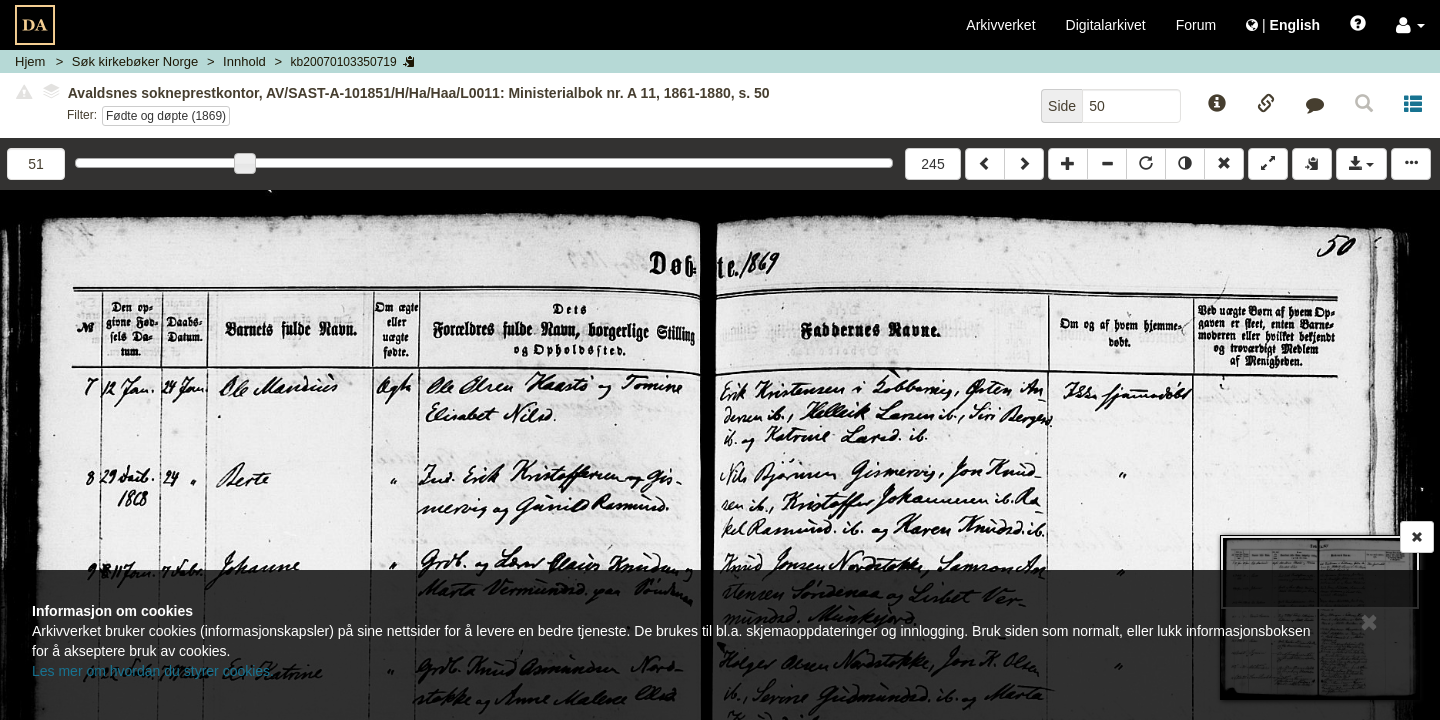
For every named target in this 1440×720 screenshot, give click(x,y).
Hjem (30, 61)
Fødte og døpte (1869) (166, 116)
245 (932, 164)
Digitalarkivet (1106, 25)
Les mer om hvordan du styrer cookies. (153, 671)
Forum (1196, 25)
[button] (1410, 25)
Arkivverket (1000, 25)
